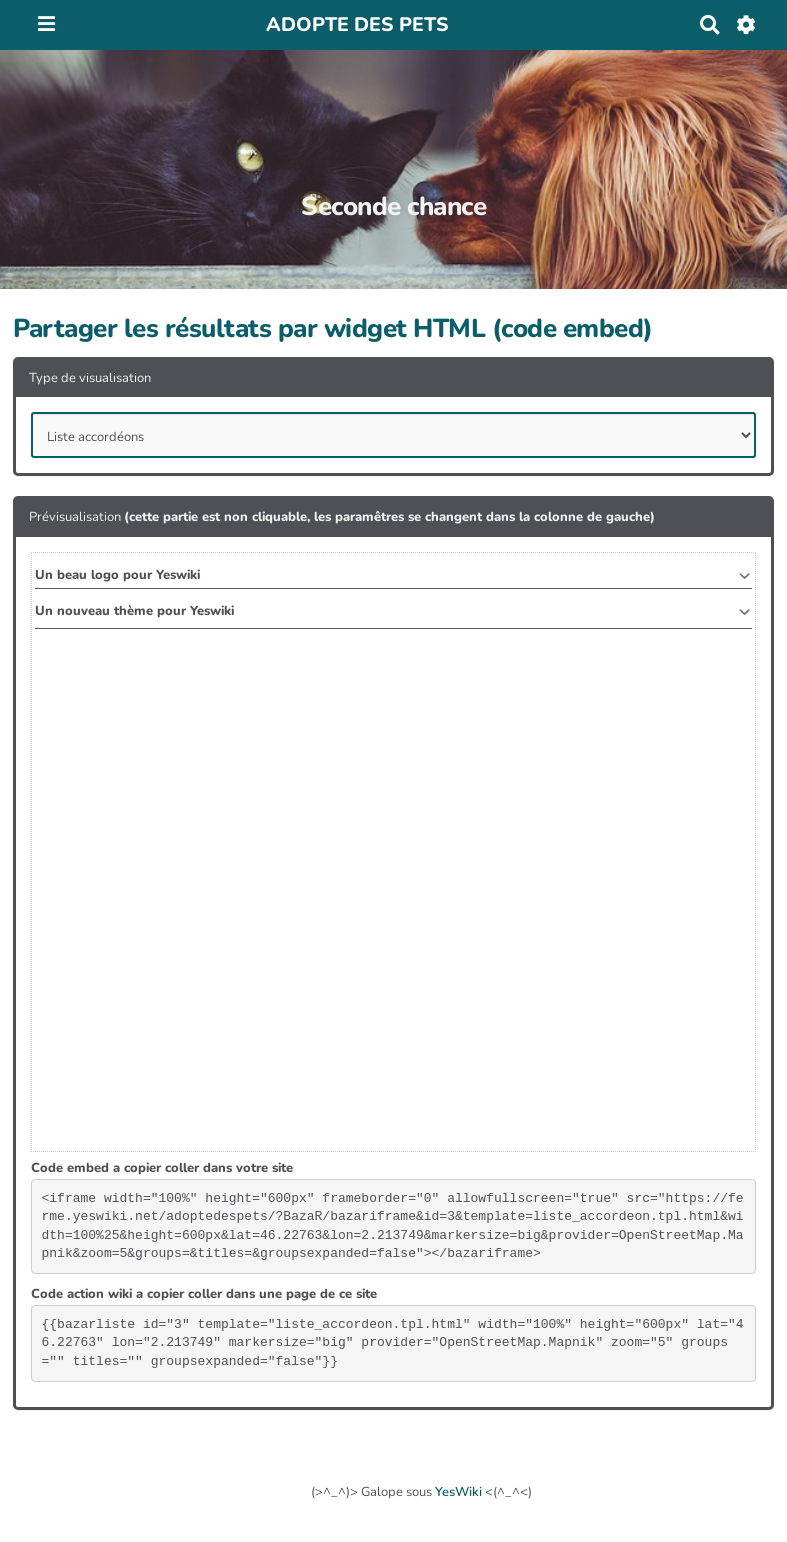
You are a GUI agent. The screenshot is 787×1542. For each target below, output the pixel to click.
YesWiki (458, 1492)
